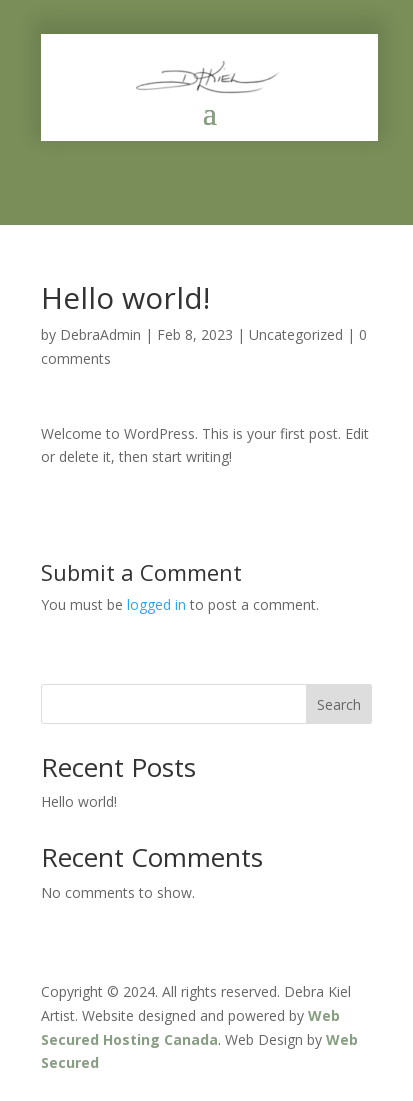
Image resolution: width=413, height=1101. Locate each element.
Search (339, 704)
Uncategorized (296, 334)
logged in (156, 604)
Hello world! (79, 801)
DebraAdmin (100, 334)
